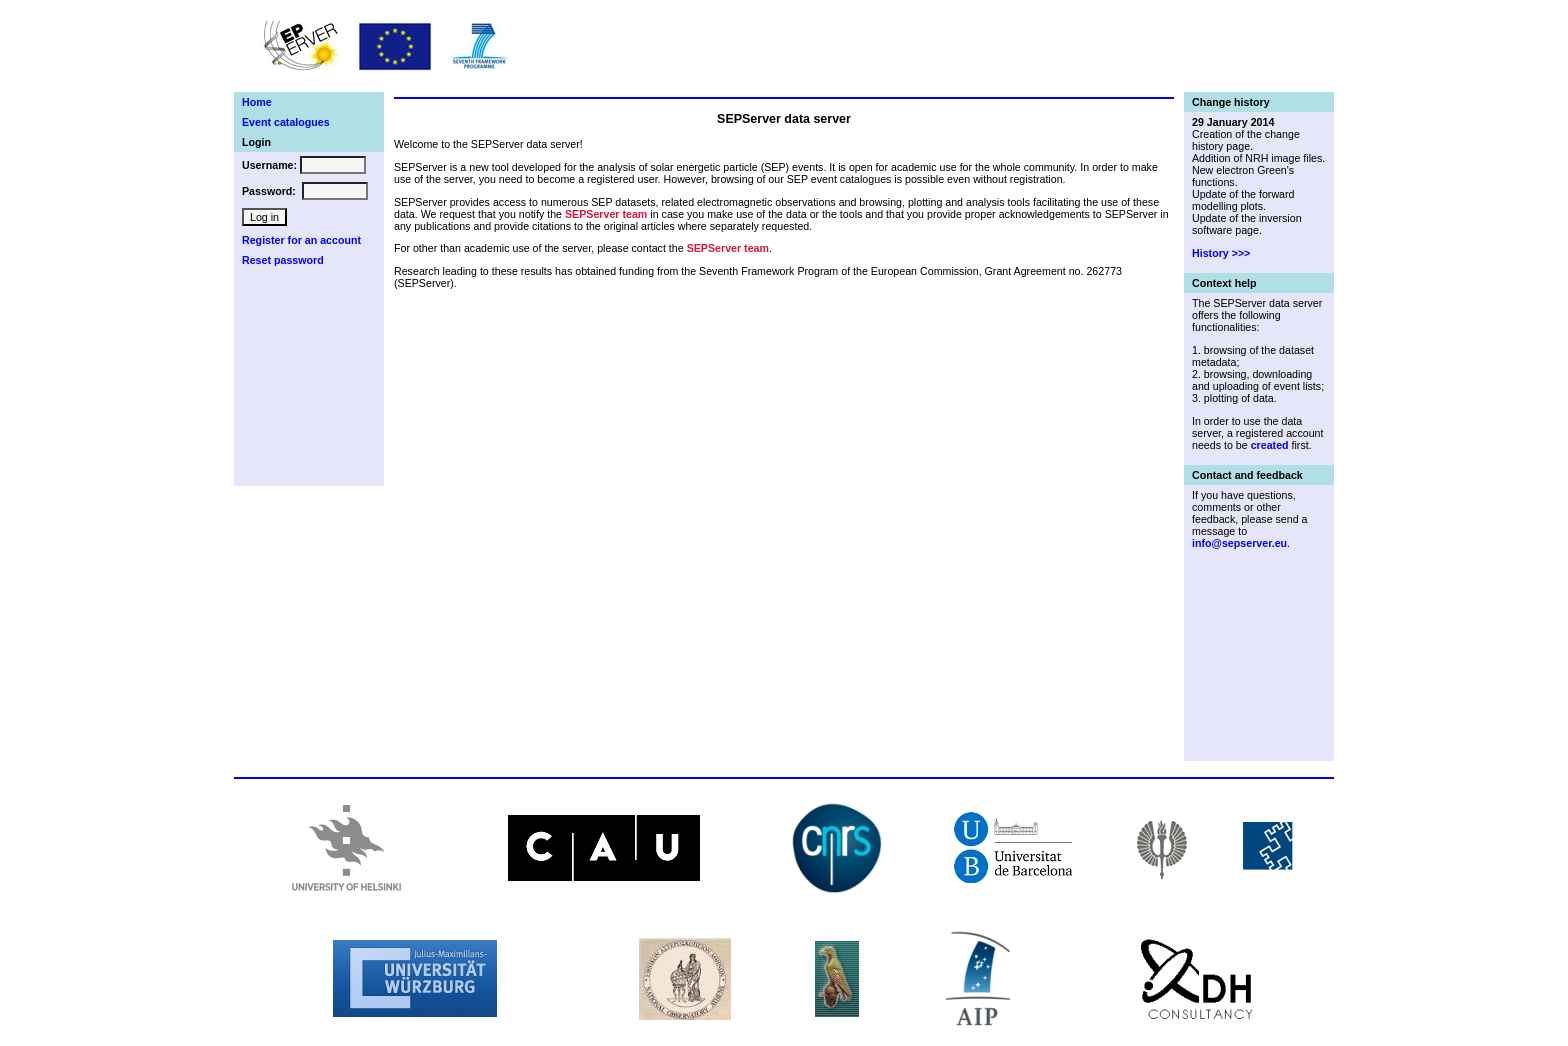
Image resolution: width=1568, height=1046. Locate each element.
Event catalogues (286, 122)
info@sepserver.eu (1239, 543)
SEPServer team (606, 214)
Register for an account (301, 240)
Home (257, 102)
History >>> (1221, 253)
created (1270, 445)
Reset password (283, 260)
